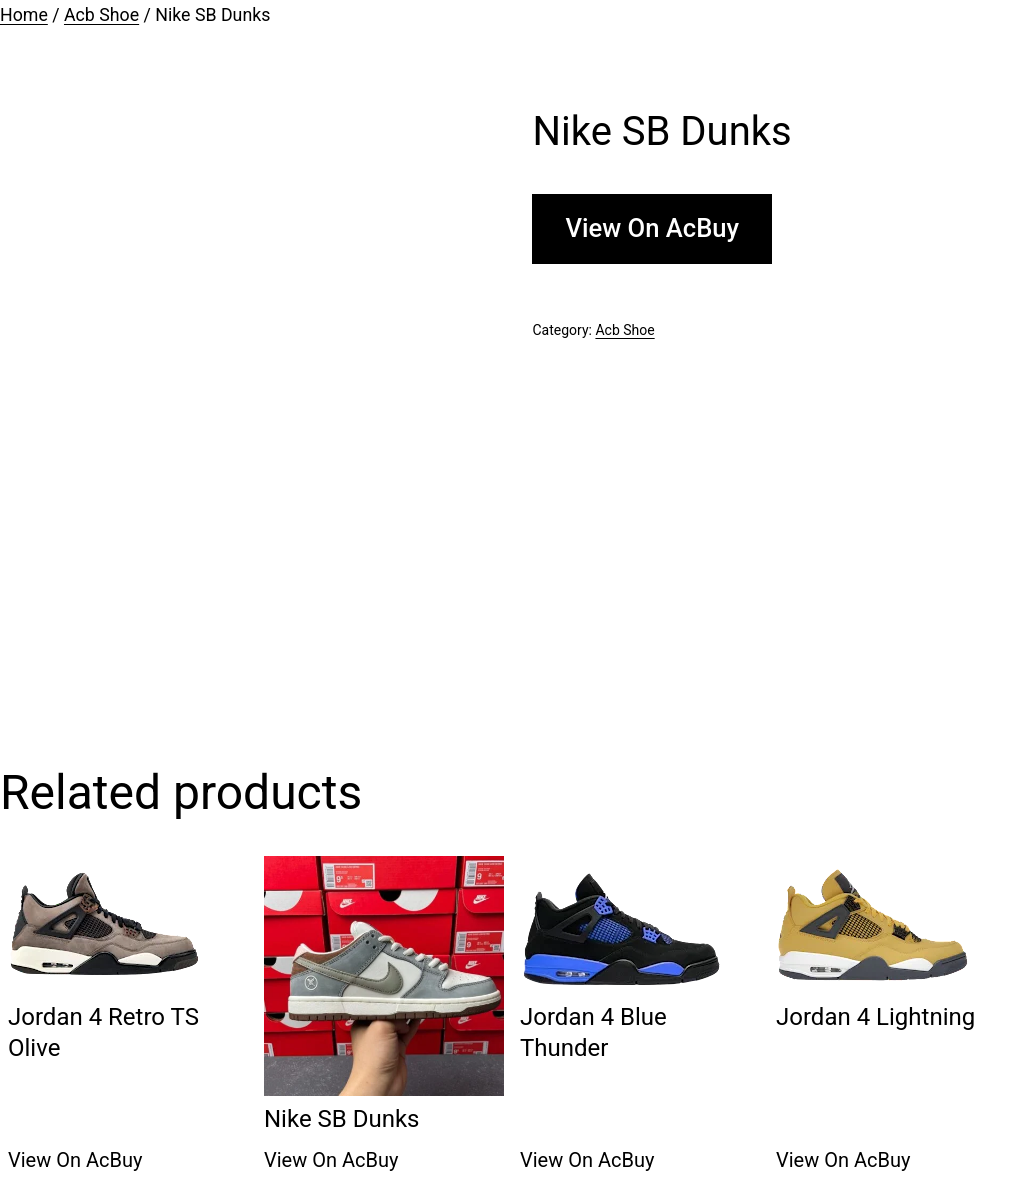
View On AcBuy (652, 228)
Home (24, 15)
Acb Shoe (101, 15)
